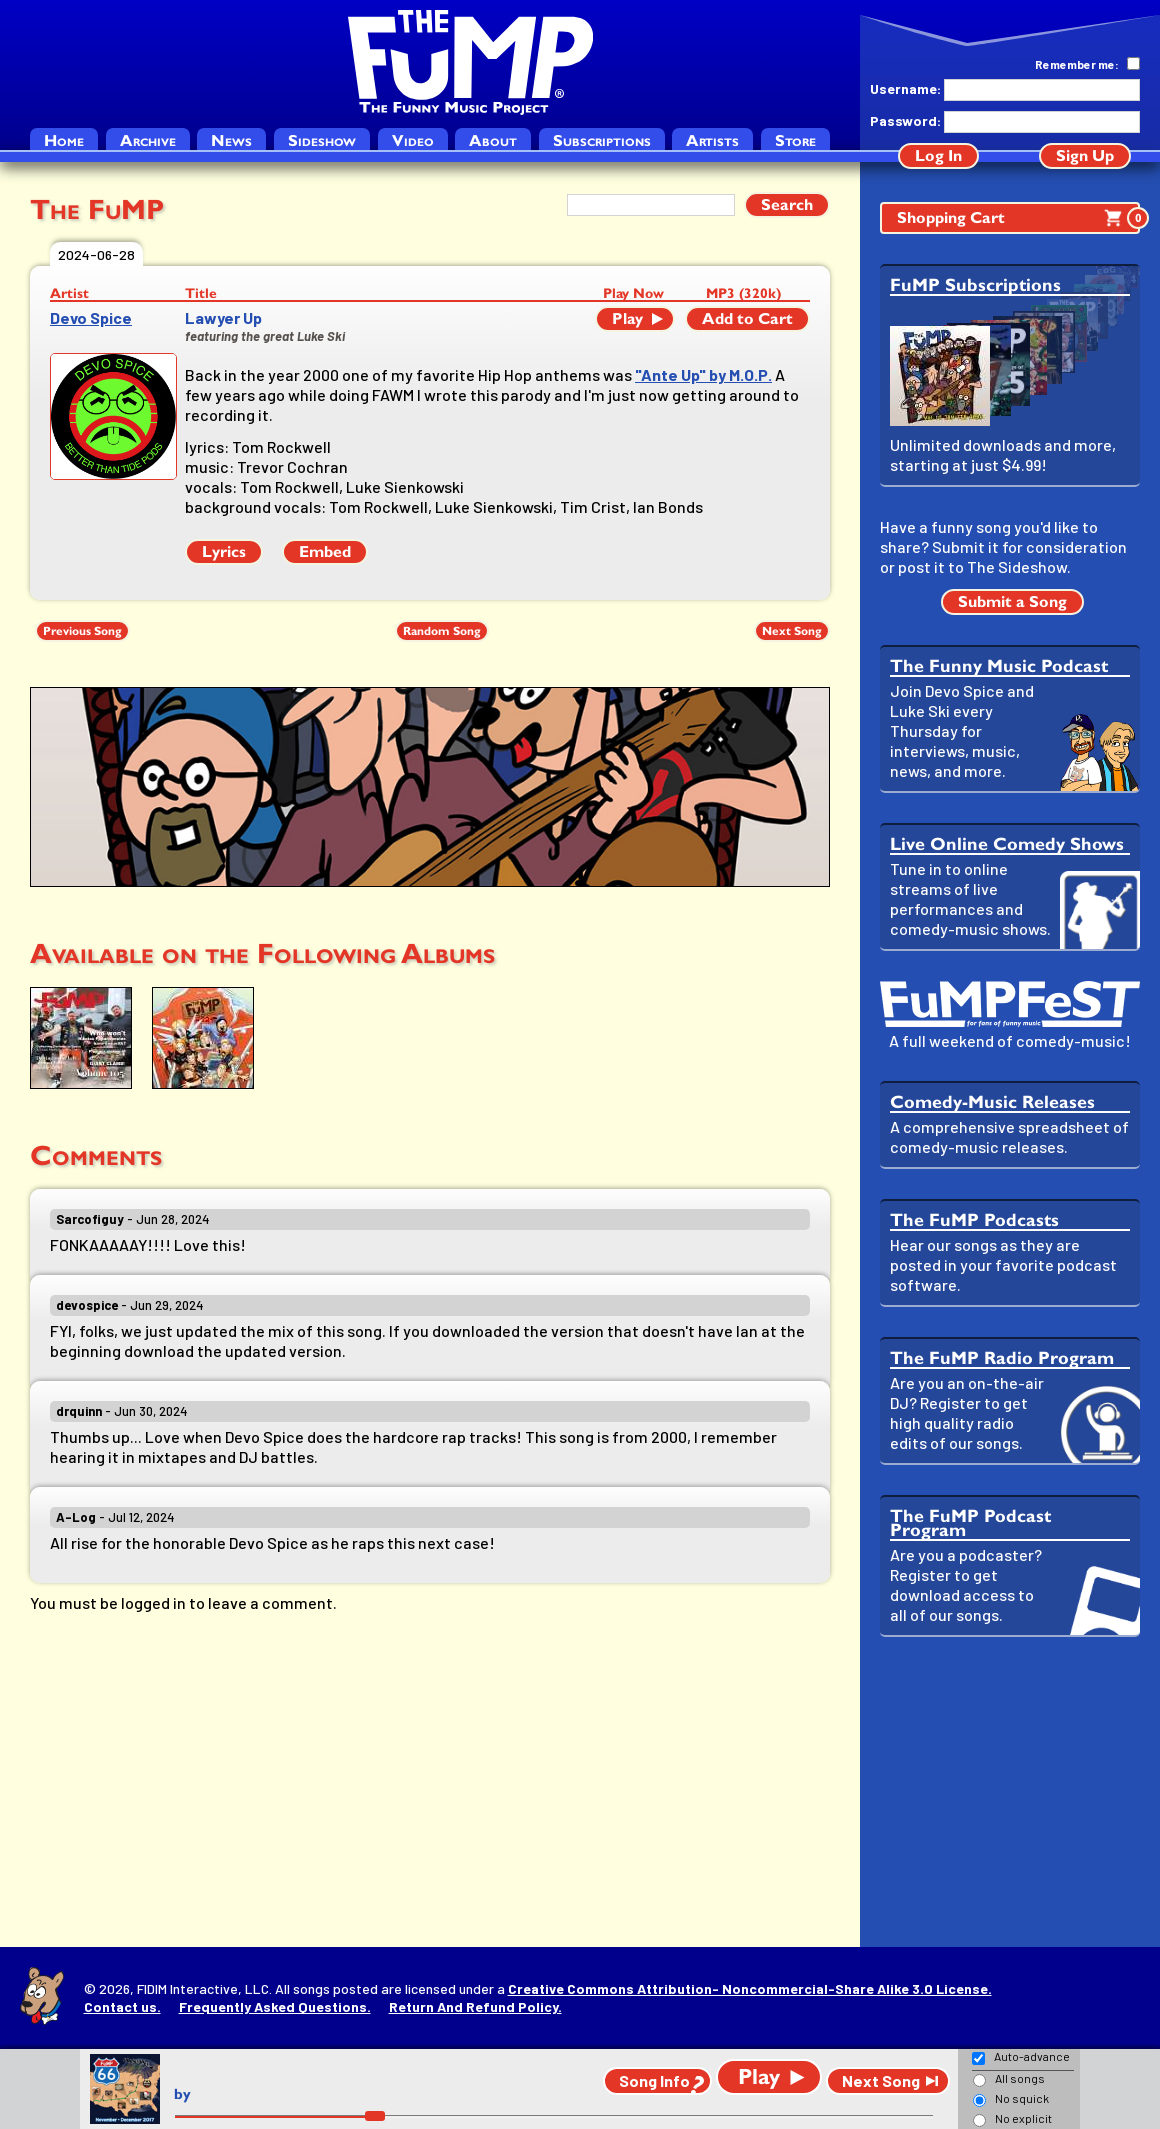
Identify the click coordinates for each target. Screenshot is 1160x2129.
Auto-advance (1032, 2056)
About (493, 140)
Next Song (792, 631)
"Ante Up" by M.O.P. (703, 374)
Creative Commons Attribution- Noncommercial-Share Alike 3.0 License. (750, 1988)
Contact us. (122, 2006)
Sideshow (322, 140)
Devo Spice (91, 317)
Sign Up (1085, 155)
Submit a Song (1012, 601)
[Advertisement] (1010, 1792)
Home (64, 140)
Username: (905, 88)
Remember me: (1077, 64)
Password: (905, 120)
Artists (712, 140)
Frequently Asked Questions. (275, 2006)
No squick (1022, 2098)
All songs (1020, 2078)
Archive (148, 140)
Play (627, 318)
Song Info (654, 2080)
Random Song (442, 631)
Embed (325, 551)
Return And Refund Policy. (475, 2006)
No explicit (1023, 2118)
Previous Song (82, 631)
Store (795, 140)
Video (413, 140)
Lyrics (224, 551)
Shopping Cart (1018, 218)
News (231, 140)
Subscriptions (602, 140)
